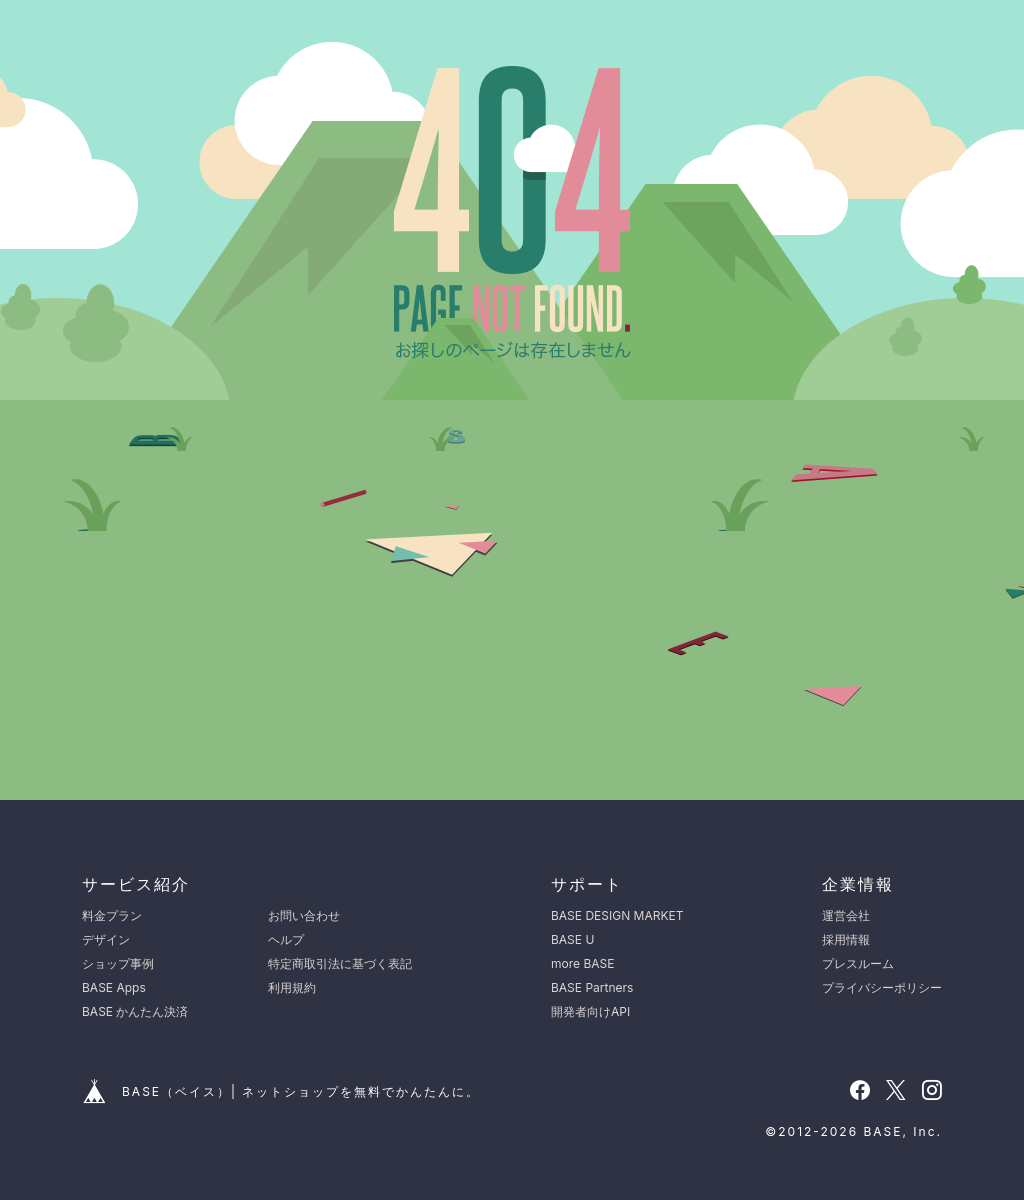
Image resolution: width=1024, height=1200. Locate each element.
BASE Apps (114, 987)
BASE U (572, 939)
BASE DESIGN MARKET (617, 915)
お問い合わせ (304, 915)
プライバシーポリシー (882, 987)
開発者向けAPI (590, 1011)
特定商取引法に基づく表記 (340, 963)
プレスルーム (858, 963)
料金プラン (112, 915)
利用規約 (292, 987)
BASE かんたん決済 (135, 1011)
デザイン (106, 939)
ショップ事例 (118, 963)
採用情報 (846, 939)
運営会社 (846, 915)
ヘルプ (286, 939)
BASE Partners (592, 987)
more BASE (582, 963)
